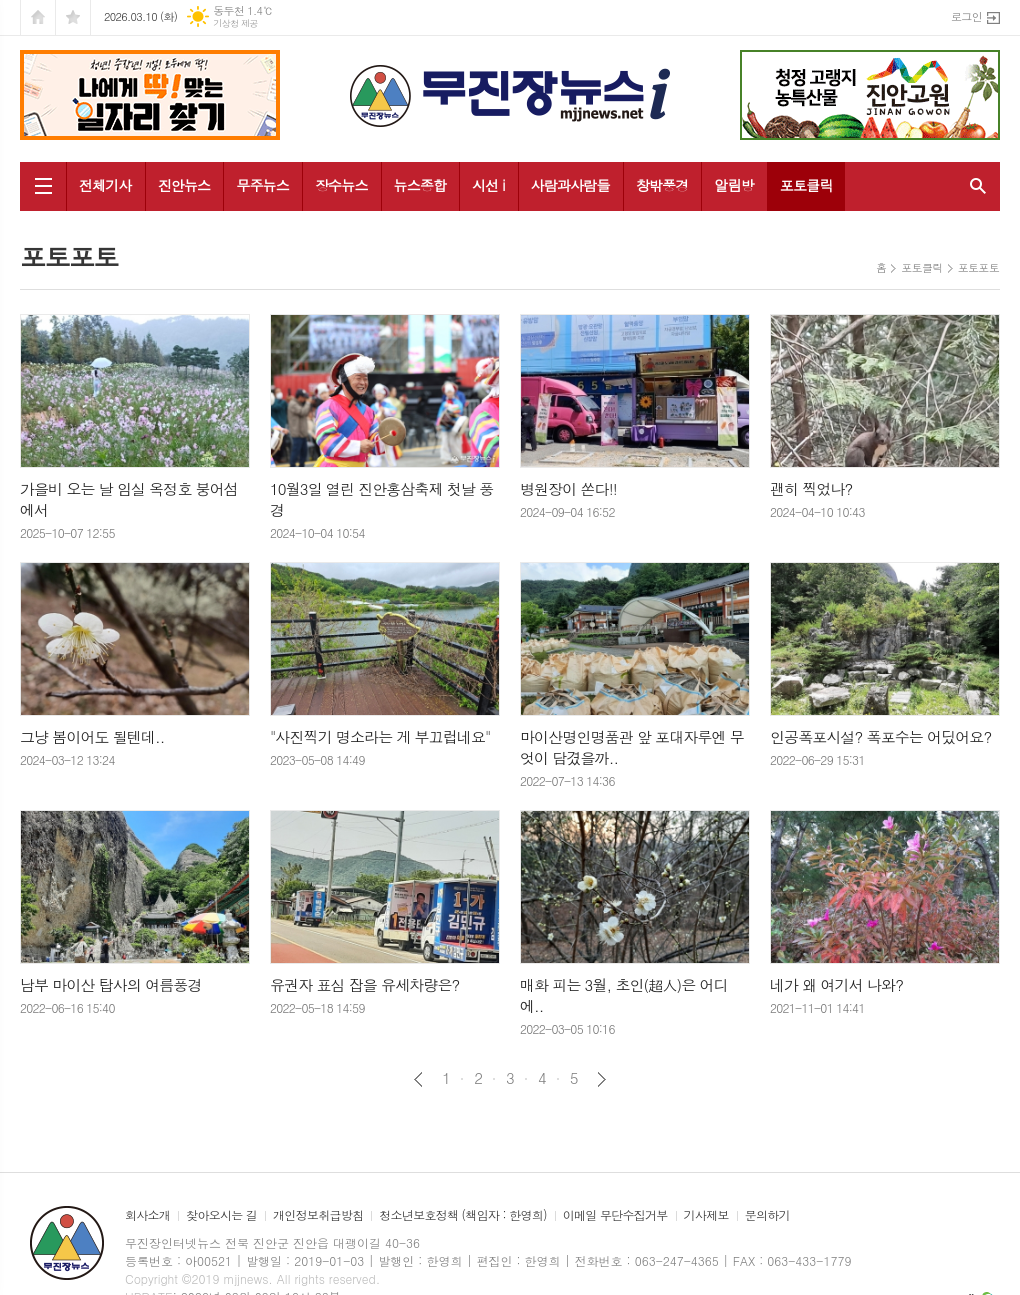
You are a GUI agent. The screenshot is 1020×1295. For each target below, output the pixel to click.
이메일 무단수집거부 (615, 1215)
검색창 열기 (973, 186)
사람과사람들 (570, 185)
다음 (601, 1079)
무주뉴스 (262, 185)
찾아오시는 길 (221, 1215)
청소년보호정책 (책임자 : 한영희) (462, 1215)
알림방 (733, 185)
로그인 (966, 16)
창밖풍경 (662, 185)
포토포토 (978, 267)
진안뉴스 (184, 185)
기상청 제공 (235, 23)
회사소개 (147, 1215)
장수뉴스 (341, 185)
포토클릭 (806, 185)
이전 (418, 1079)
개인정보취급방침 (318, 1215)
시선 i (488, 185)
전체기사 (105, 185)
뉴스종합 (420, 185)
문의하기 (767, 1215)
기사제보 (706, 1215)
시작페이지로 (38, 17)
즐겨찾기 (73, 17)
